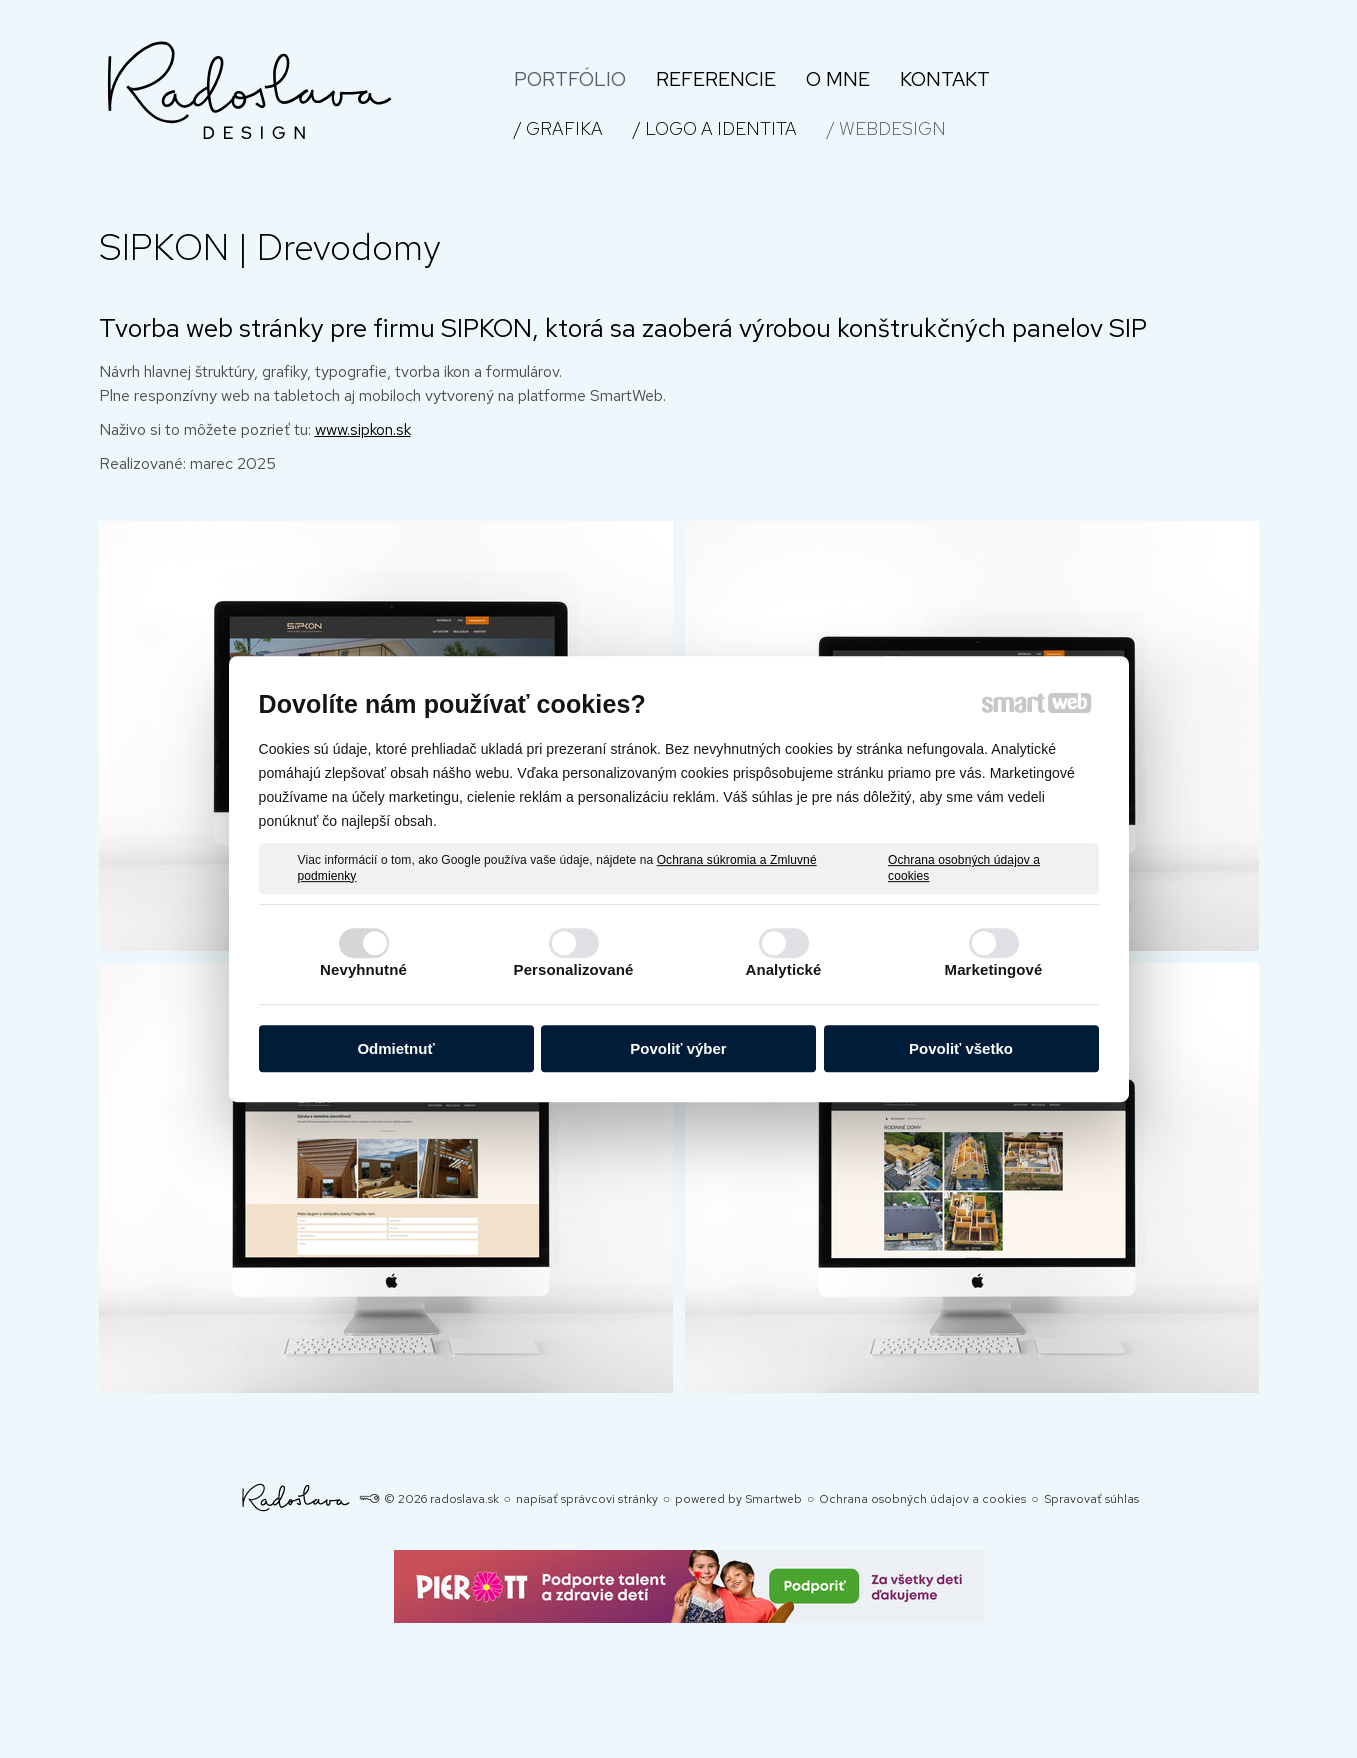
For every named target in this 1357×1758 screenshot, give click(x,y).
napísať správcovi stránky (587, 1499)
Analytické (783, 969)
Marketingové (994, 969)
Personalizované (574, 969)
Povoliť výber (678, 1048)
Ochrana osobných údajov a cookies (964, 868)
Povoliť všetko (961, 1048)
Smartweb (773, 1499)
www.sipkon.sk (363, 429)
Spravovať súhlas (1091, 1499)
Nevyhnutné (363, 969)
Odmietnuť (395, 1048)
